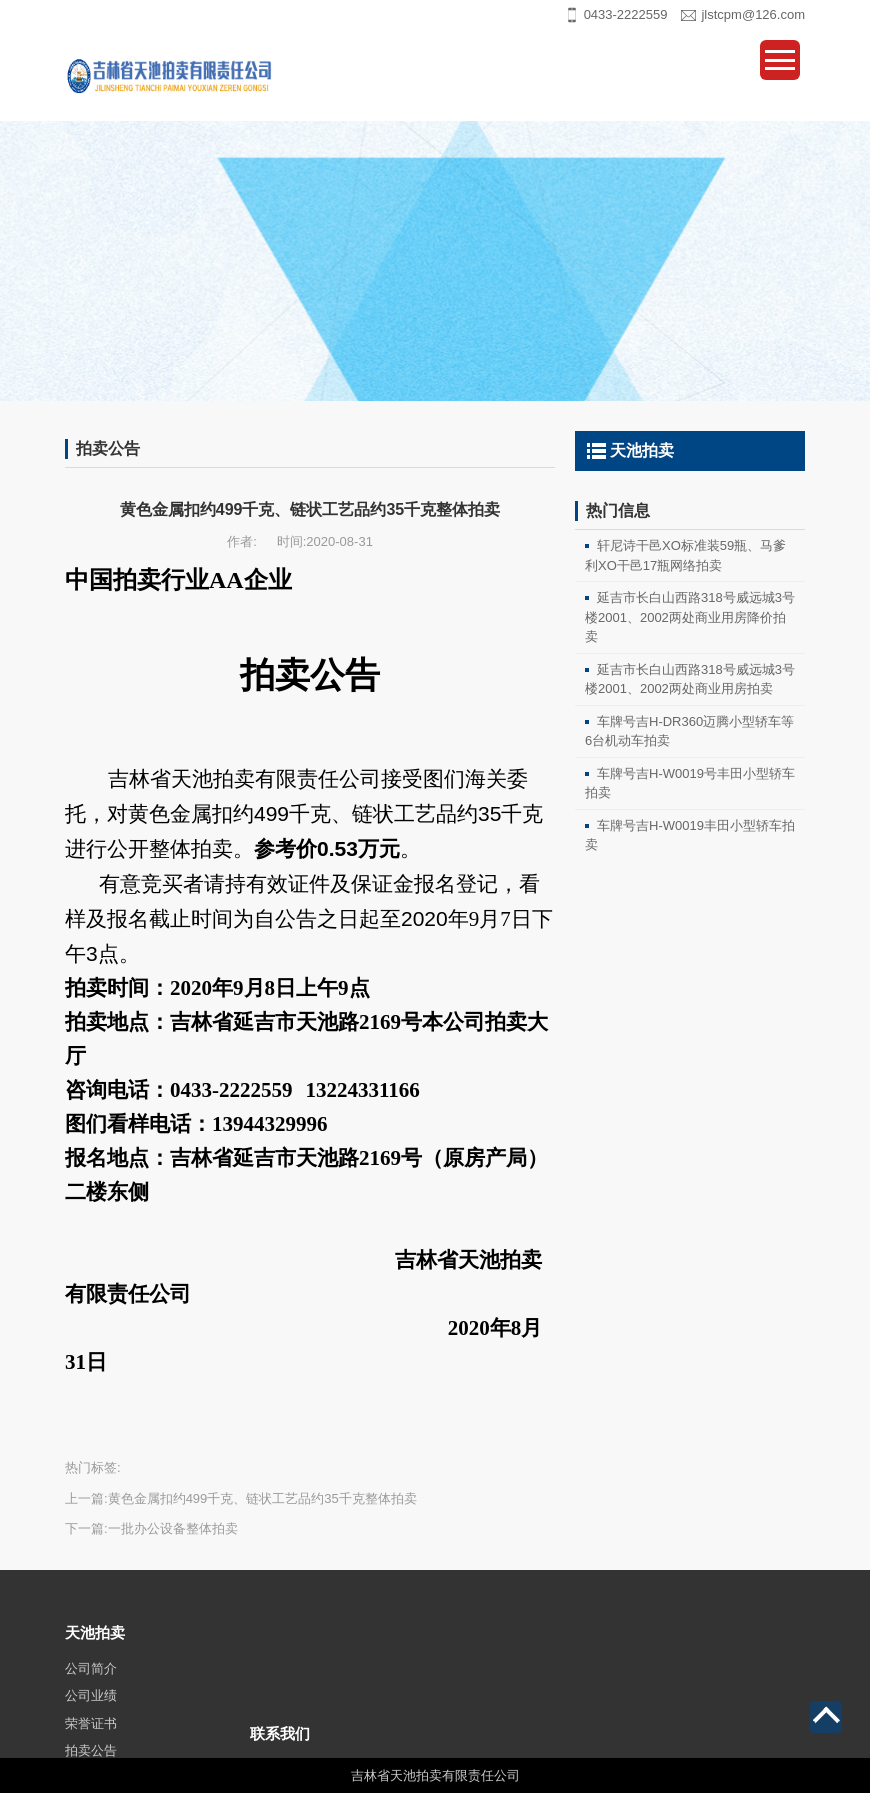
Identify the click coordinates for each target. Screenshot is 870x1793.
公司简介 (91, 1710)
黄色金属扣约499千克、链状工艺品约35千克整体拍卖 (262, 1498)
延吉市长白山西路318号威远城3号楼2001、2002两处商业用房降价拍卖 (690, 617)
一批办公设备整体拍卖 (173, 1528)
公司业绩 (91, 1738)
